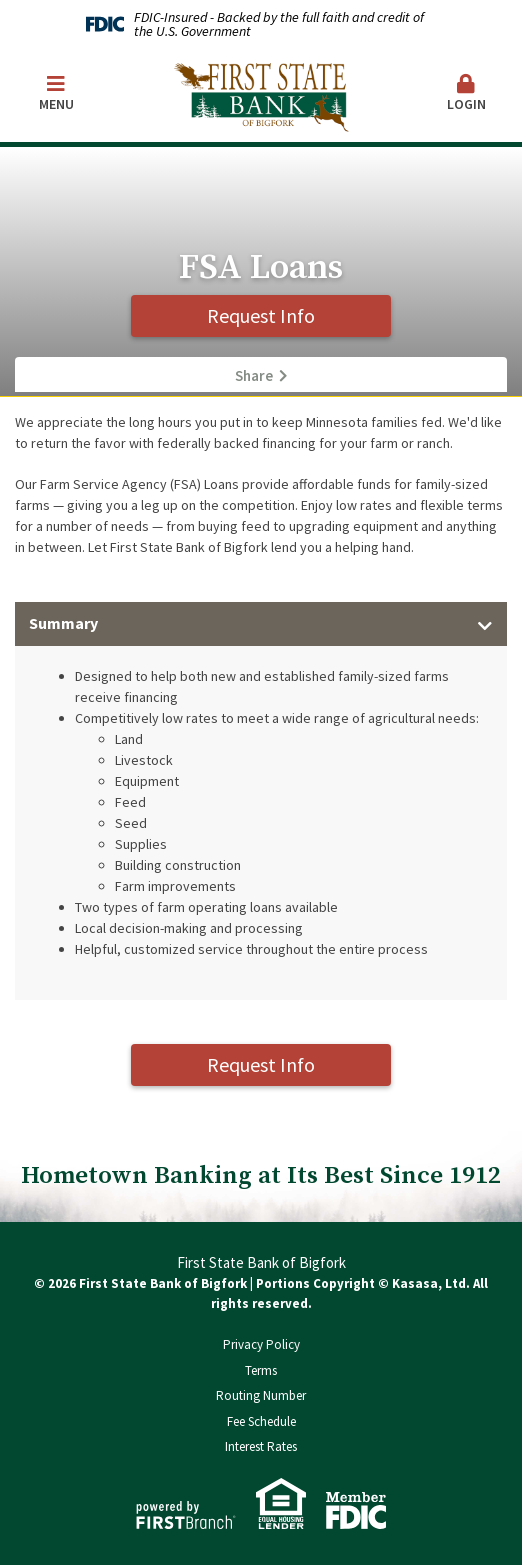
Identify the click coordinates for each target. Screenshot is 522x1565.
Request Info (261, 315)
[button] (466, 94)
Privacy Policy (261, 1344)
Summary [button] (63, 623)
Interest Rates (261, 1446)
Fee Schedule (261, 1421)
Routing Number (261, 1395)
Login (466, 93)
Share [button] (254, 376)
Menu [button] (56, 93)
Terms (261, 1370)
